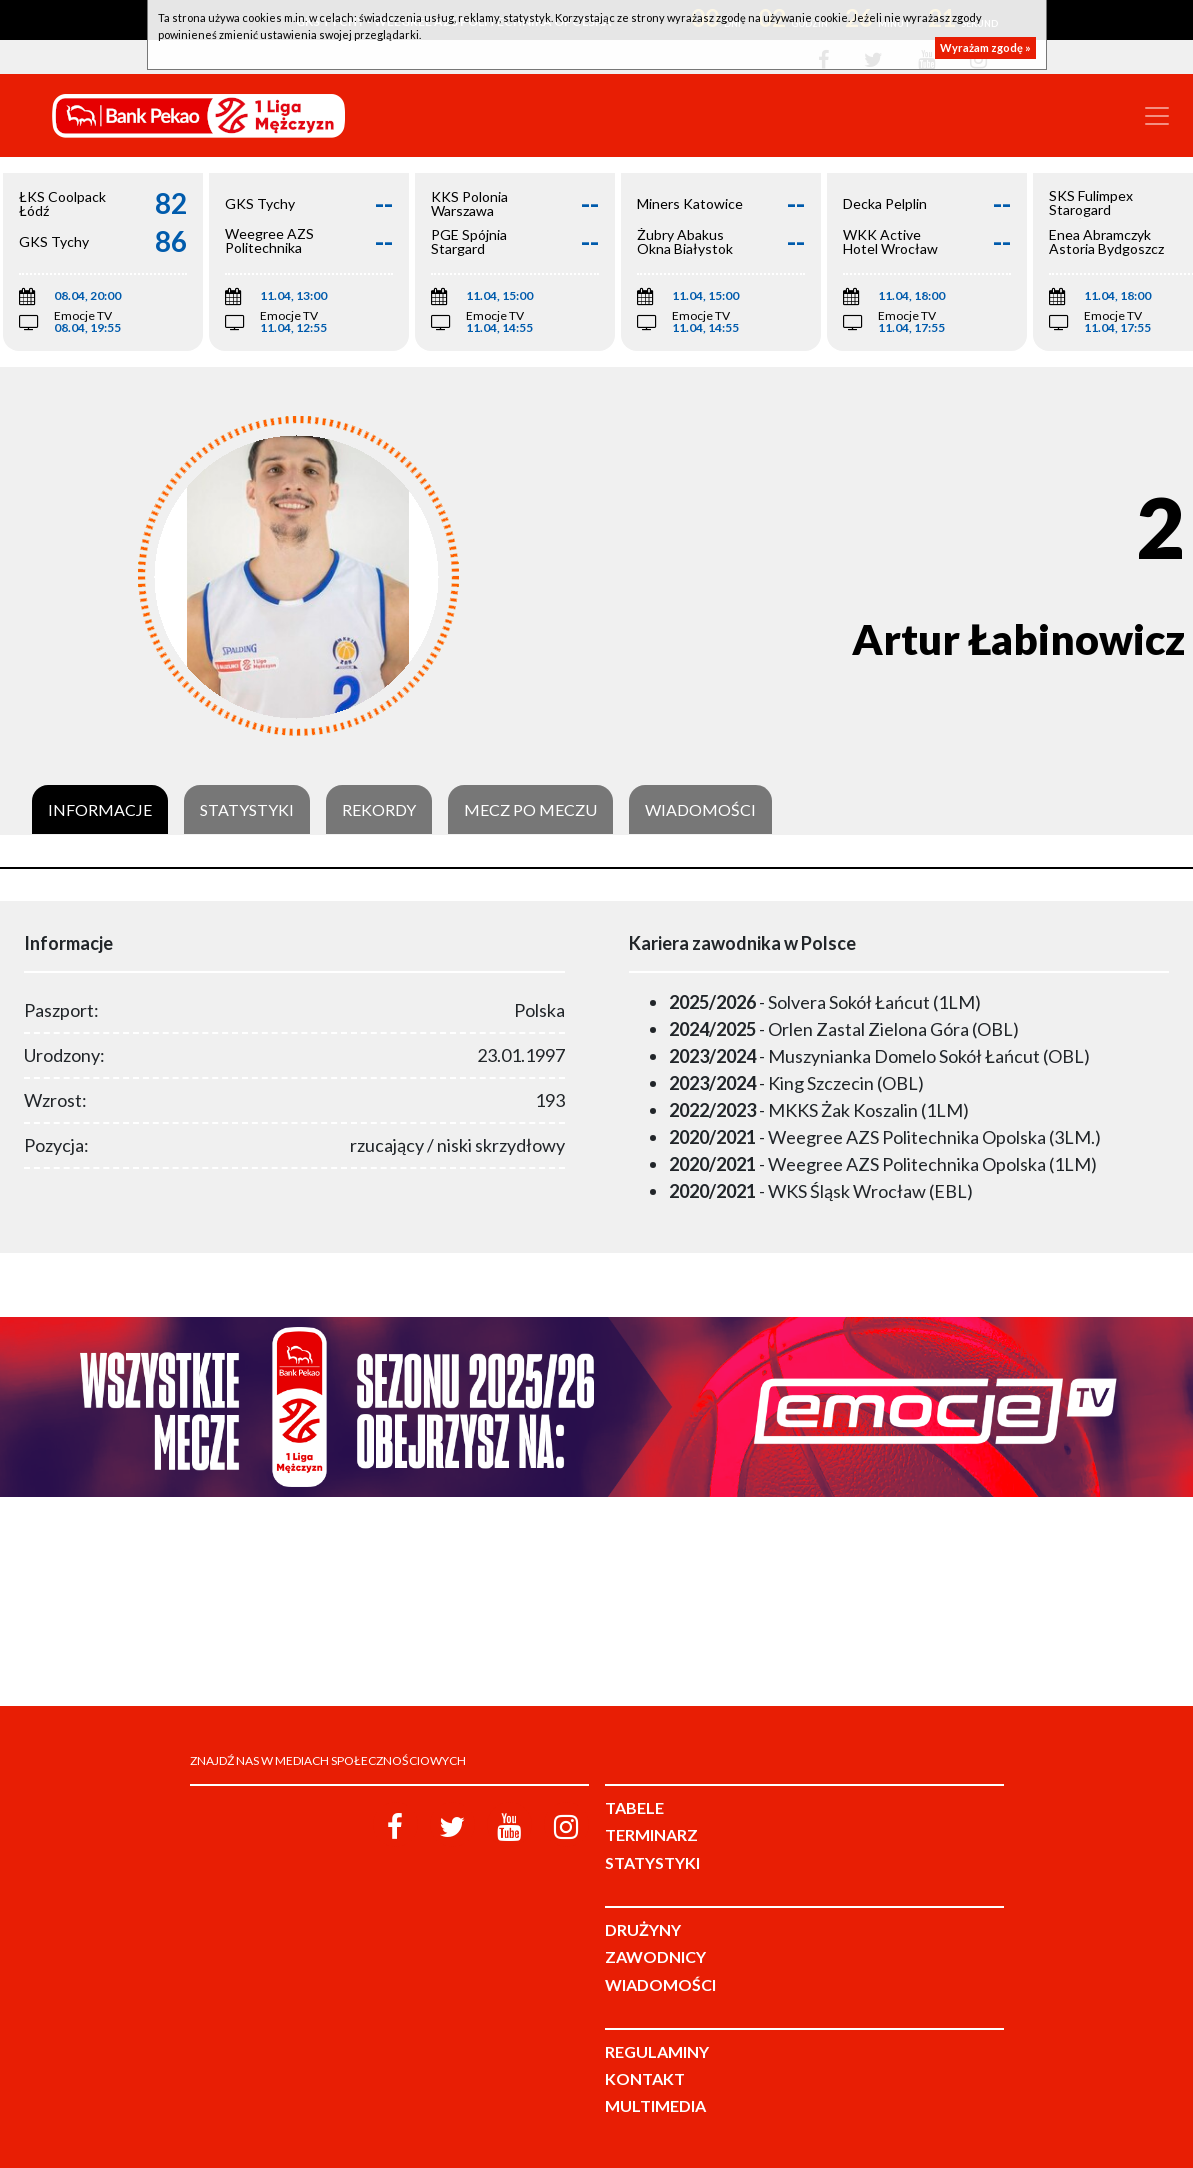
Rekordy (379, 810)
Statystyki (247, 810)
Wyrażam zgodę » (985, 47)
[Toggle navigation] (1157, 116)
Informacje (100, 810)
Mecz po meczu (530, 810)
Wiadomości (700, 810)
